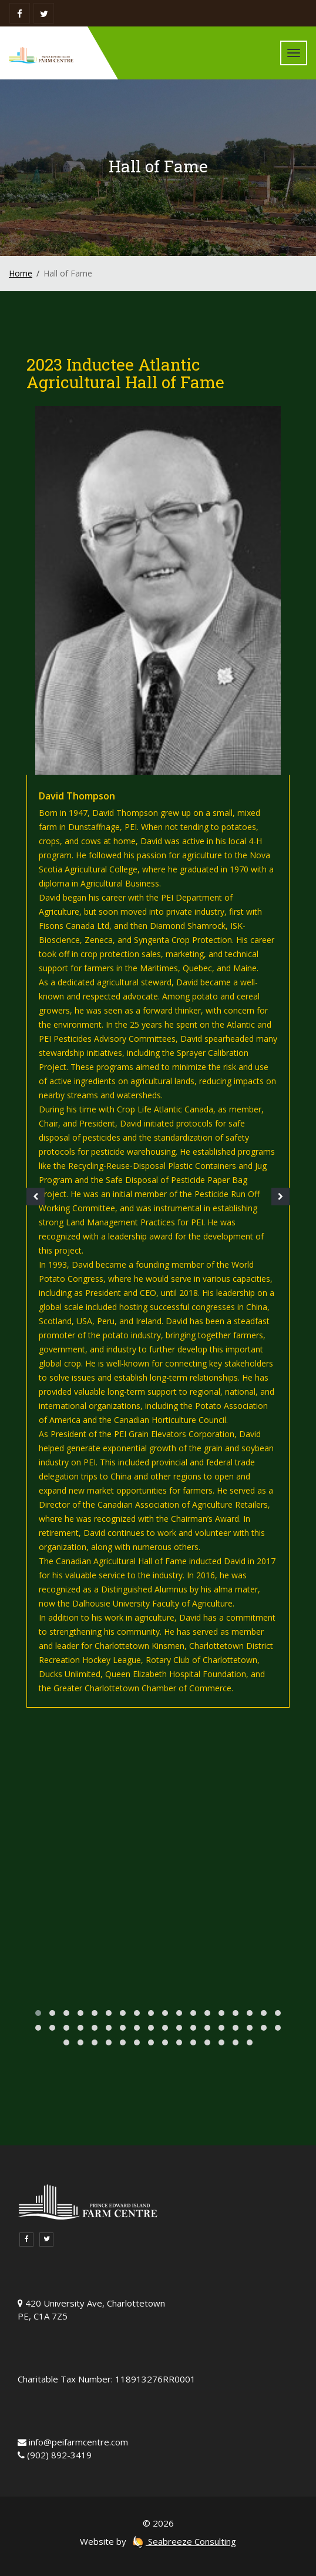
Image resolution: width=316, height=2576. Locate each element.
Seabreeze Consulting (184, 2541)
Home (20, 273)
